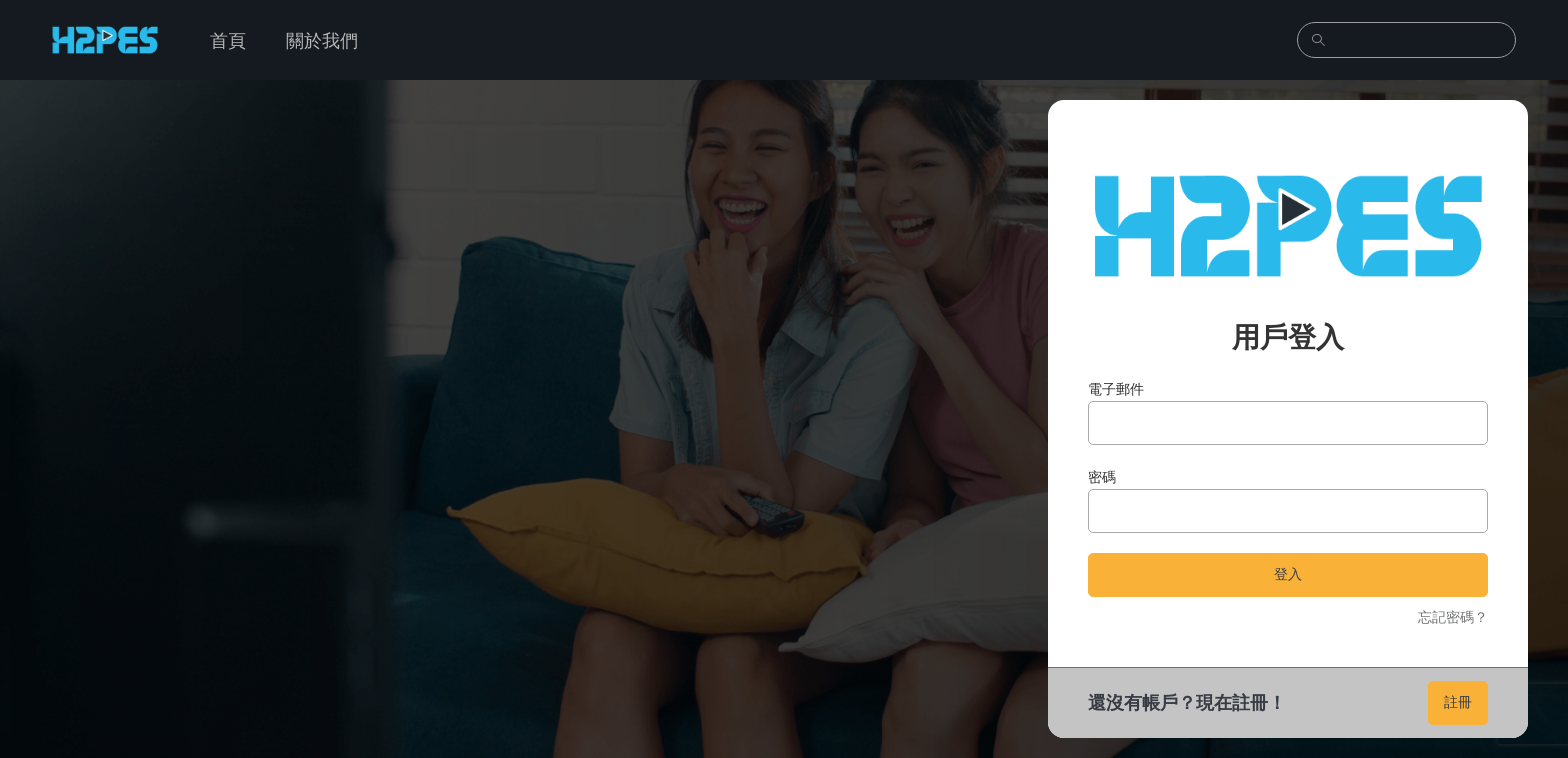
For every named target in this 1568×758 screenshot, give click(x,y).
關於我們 (322, 40)
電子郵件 (1116, 388)
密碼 (1102, 476)
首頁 (228, 40)
